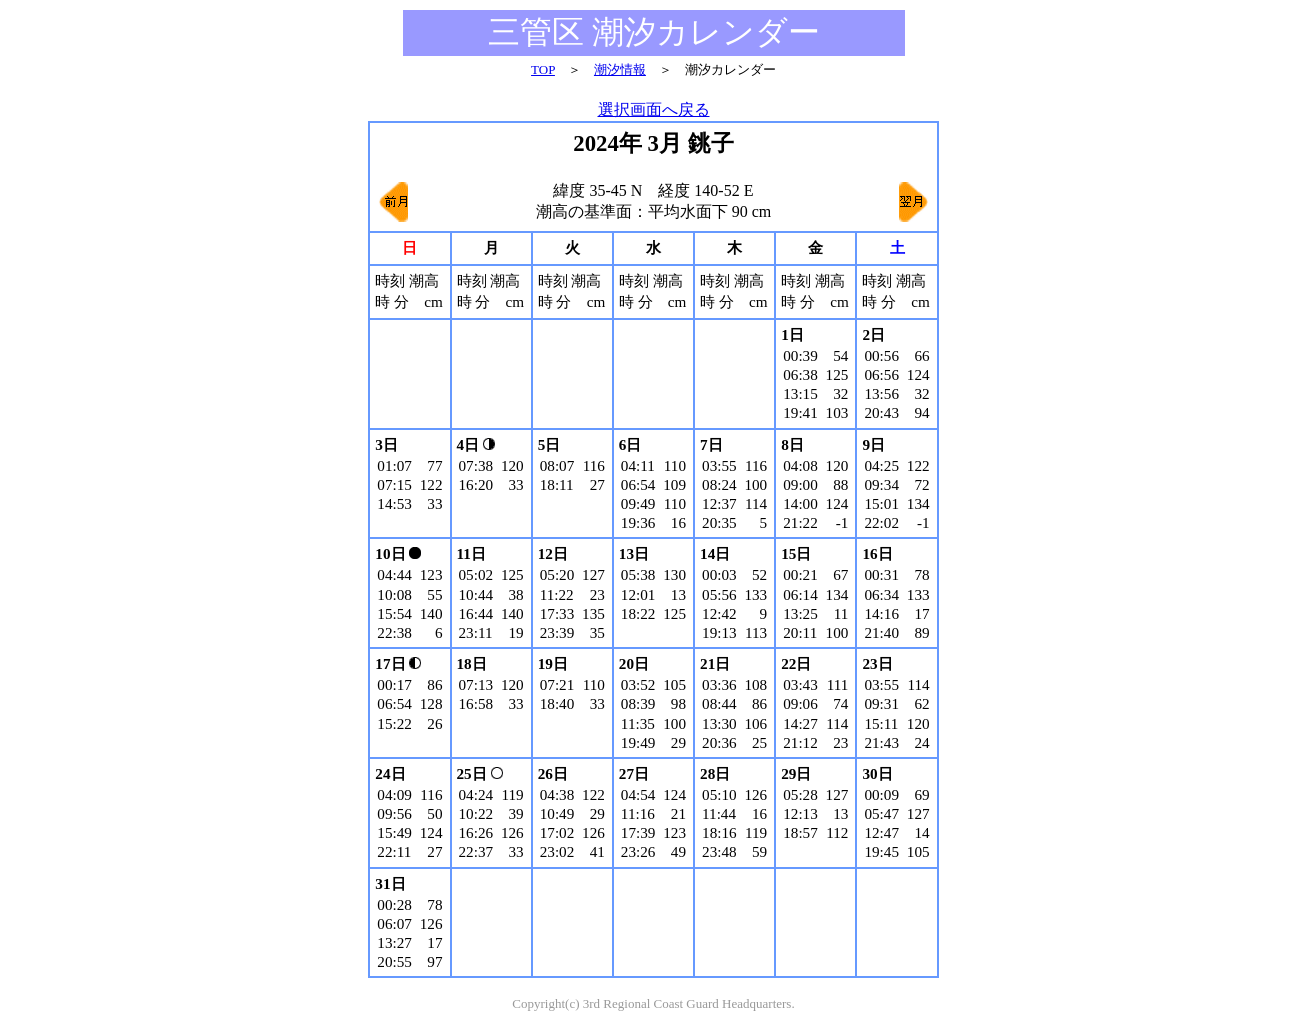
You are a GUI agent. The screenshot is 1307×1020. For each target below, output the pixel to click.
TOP (543, 69)
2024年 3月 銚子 (653, 143)
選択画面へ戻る (654, 109)
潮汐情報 (620, 69)
